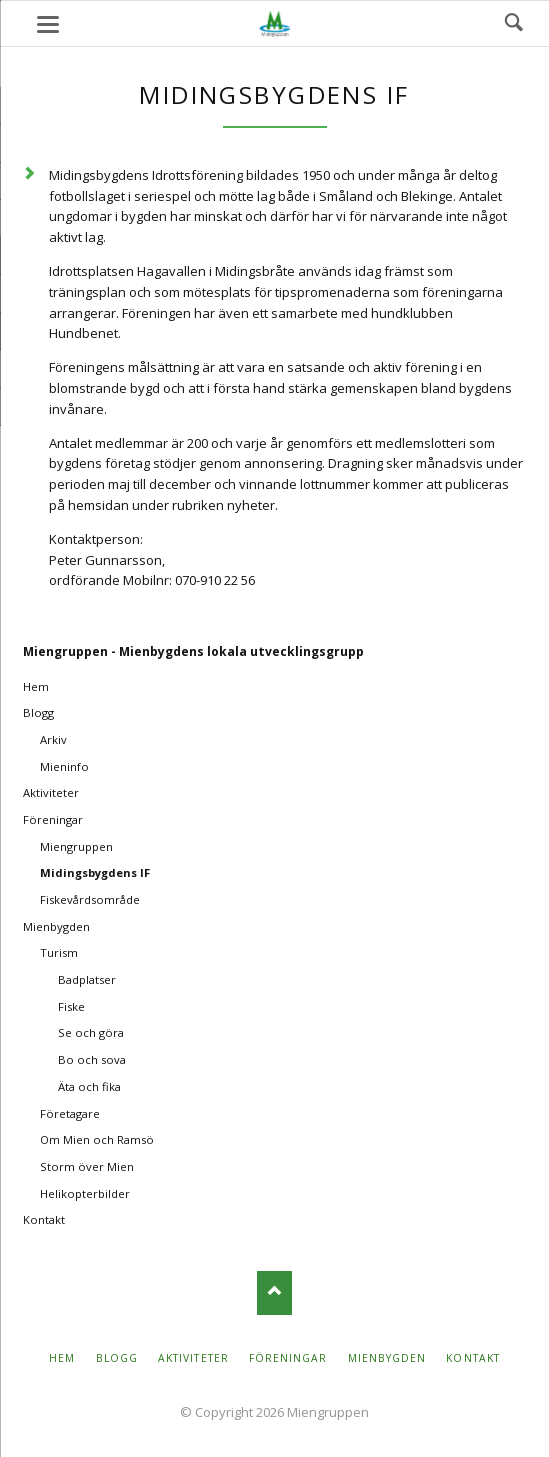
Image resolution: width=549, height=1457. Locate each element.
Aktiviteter (51, 792)
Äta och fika (89, 1086)
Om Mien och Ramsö (97, 1139)
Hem (36, 686)
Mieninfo (64, 766)
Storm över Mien (87, 1166)
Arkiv (53, 739)
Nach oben (274, 1292)
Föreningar (53, 819)
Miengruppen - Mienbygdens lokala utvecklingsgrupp (193, 651)
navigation (48, 24)
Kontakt (44, 1219)
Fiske (71, 1006)
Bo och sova (92, 1059)
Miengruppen (76, 846)
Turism (59, 952)
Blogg (38, 712)
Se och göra (91, 1032)
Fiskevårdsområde (90, 899)
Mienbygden (56, 926)
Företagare (70, 1113)
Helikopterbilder (85, 1193)
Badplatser (87, 979)
